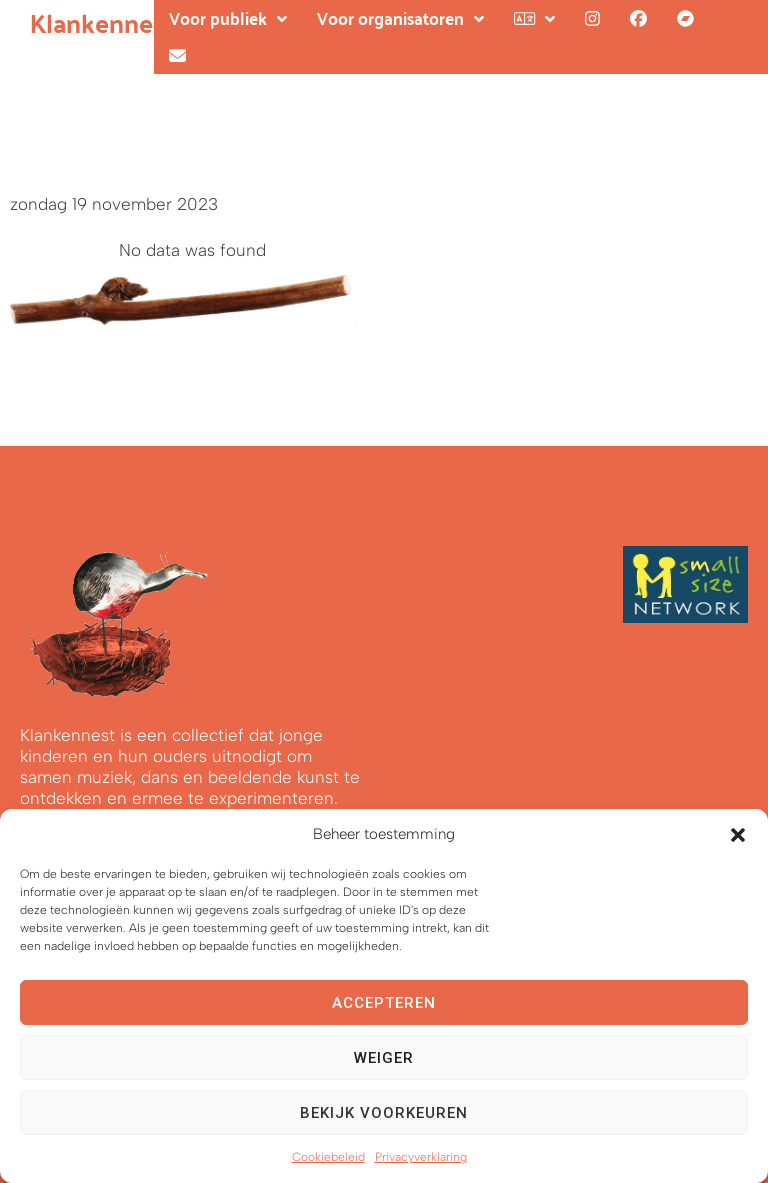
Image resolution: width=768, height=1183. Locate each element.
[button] (738, 835)
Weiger (384, 1058)
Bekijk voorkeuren (384, 1113)
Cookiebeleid (328, 1157)
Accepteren (384, 1003)
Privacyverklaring (421, 1157)
